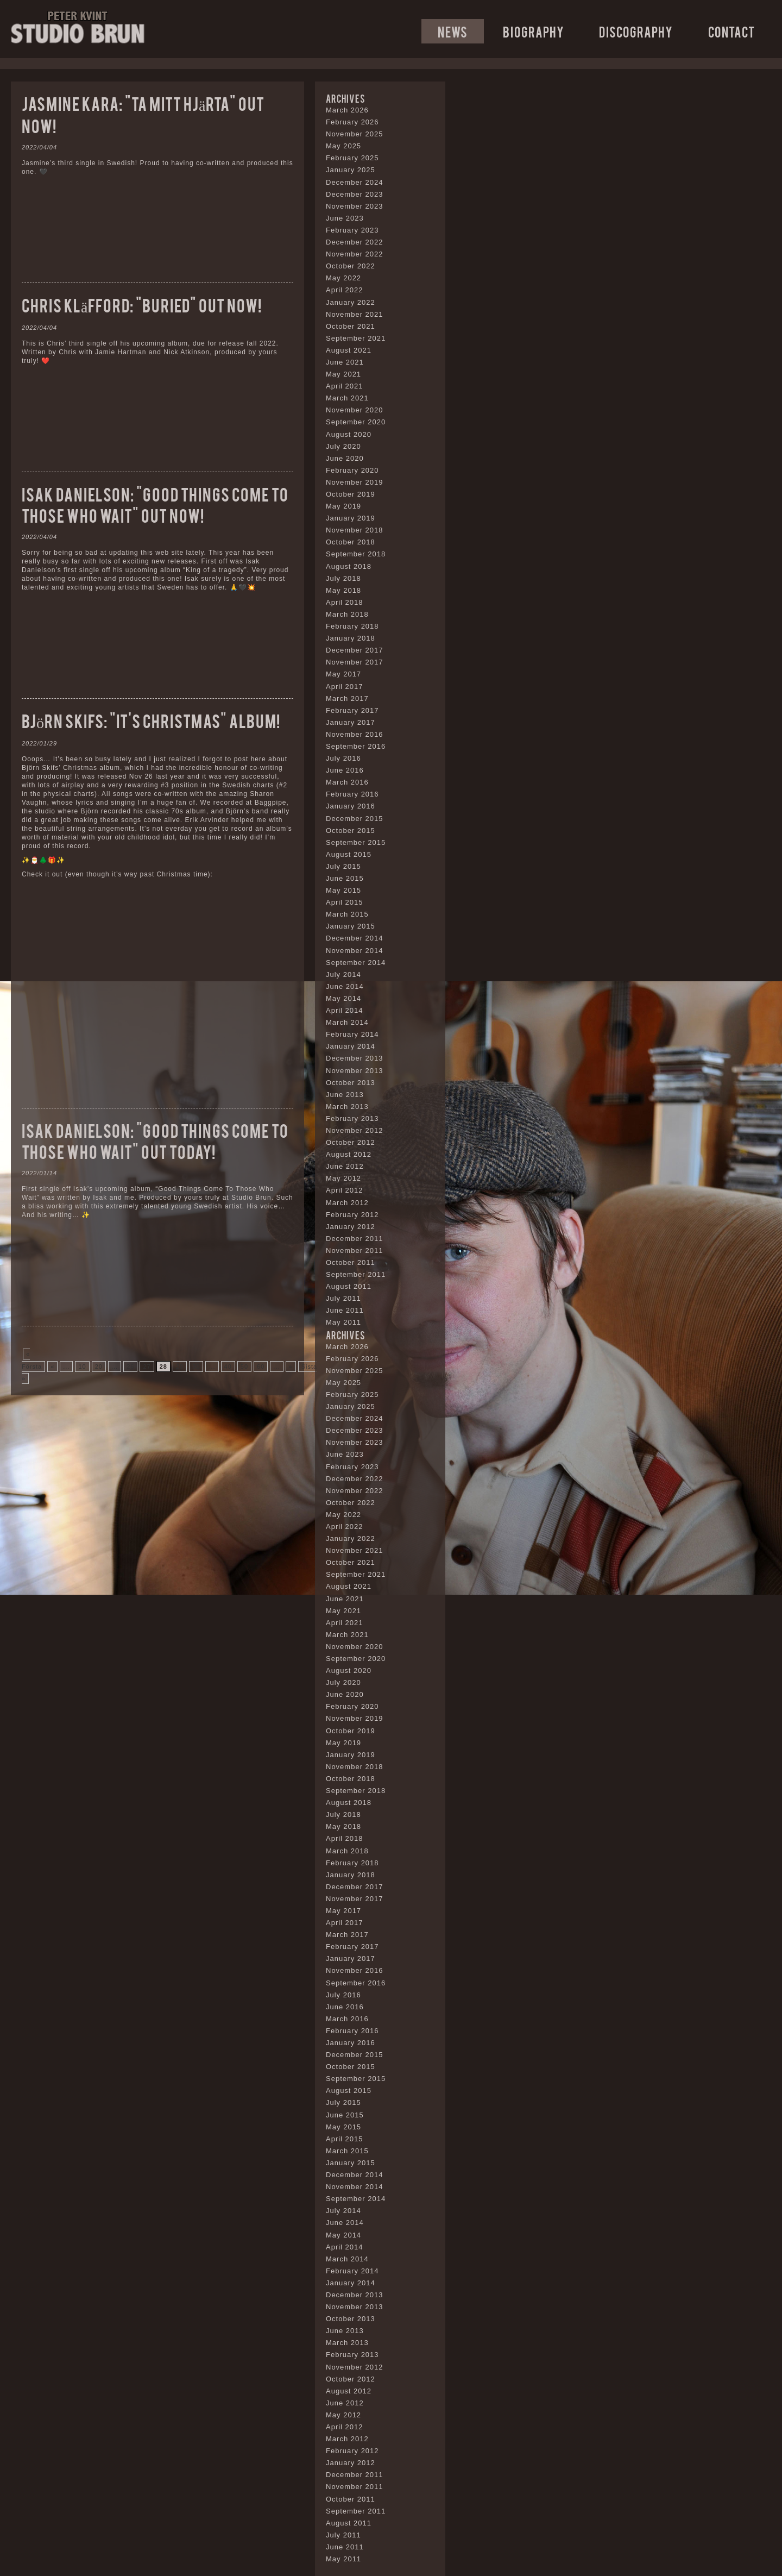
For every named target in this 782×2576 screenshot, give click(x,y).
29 (180, 1366)
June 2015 (345, 878)
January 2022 (350, 302)
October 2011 (350, 1262)
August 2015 (348, 854)
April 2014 (344, 1010)
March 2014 (347, 1022)
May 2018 (343, 590)
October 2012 (350, 1142)
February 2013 (352, 1118)
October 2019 (350, 494)
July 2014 (343, 974)
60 (260, 1366)
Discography (636, 31)
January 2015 (350, 926)
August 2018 (348, 566)
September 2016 (356, 746)
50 (244, 1366)
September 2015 (356, 842)
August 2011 (348, 1286)
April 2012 (344, 1190)
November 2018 (354, 530)
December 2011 (354, 1238)
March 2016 (347, 782)
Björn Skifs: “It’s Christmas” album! (151, 720)
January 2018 (350, 638)
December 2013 (354, 1058)
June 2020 (345, 458)
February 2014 (352, 1034)
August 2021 (348, 350)
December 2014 (354, 938)
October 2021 (350, 326)
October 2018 (350, 542)
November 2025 (354, 134)
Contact (731, 31)
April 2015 (344, 902)
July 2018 (343, 578)
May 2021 (343, 374)
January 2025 (350, 170)
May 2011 (343, 1322)
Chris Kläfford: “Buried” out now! (142, 304)
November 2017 (354, 662)
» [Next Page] (291, 1366)
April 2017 (344, 686)
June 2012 (345, 1166)
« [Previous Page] (52, 1366)
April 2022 (344, 290)
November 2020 (354, 410)
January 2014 (350, 1046)
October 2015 (350, 830)
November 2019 (354, 482)
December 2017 (354, 650)
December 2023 (354, 194)
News (453, 31)
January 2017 (350, 722)
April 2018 (344, 602)
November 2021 (354, 314)
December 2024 (354, 182)
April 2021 (344, 386)
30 (196, 1366)
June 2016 (345, 770)
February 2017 (352, 710)
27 (146, 1366)
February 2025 (352, 158)
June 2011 (345, 1310)
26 (130, 1366)
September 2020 (356, 422)
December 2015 (354, 818)
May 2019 (343, 506)
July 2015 (343, 866)
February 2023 (352, 230)
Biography (533, 31)
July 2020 (343, 446)
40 (228, 1366)
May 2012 (343, 1178)
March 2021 (347, 398)
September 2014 (356, 962)
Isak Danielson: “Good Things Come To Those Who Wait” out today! (155, 1140)
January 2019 (350, 518)
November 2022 (354, 254)
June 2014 (345, 986)
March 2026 (347, 110)
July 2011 (343, 1298)
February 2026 (352, 122)
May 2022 (343, 278)
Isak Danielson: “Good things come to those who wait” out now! (155, 504)
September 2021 (356, 338)
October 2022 (350, 266)
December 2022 (354, 242)
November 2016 (354, 734)
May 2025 (343, 146)
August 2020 (348, 434)
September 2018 (356, 554)
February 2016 (352, 794)
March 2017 (347, 698)
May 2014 (343, 998)
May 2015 (343, 890)
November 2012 (354, 1130)
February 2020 (352, 470)
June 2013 (345, 1094)
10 (82, 1366)
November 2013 (354, 1071)
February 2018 (352, 626)
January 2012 (350, 1227)
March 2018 (347, 614)
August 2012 (348, 1154)
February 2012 (352, 1215)
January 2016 (350, 806)
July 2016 (343, 758)
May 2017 (343, 674)
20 (99, 1366)
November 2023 (354, 206)
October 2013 (350, 1083)
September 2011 (356, 1274)
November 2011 (354, 1250)
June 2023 (345, 218)
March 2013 (347, 1106)
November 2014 (354, 951)
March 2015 (347, 914)
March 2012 (347, 1203)
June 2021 (345, 362)
